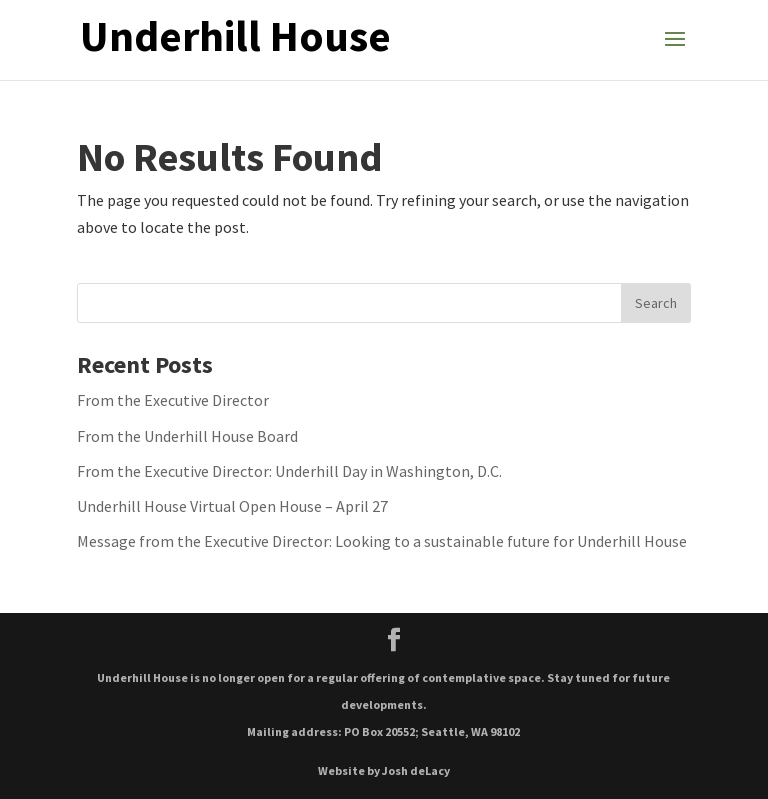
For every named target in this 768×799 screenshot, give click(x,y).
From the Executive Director (173, 400)
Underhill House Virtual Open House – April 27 (232, 506)
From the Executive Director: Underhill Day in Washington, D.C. (289, 471)
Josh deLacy (416, 770)
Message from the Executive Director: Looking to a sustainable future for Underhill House (382, 541)
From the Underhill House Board (187, 436)
